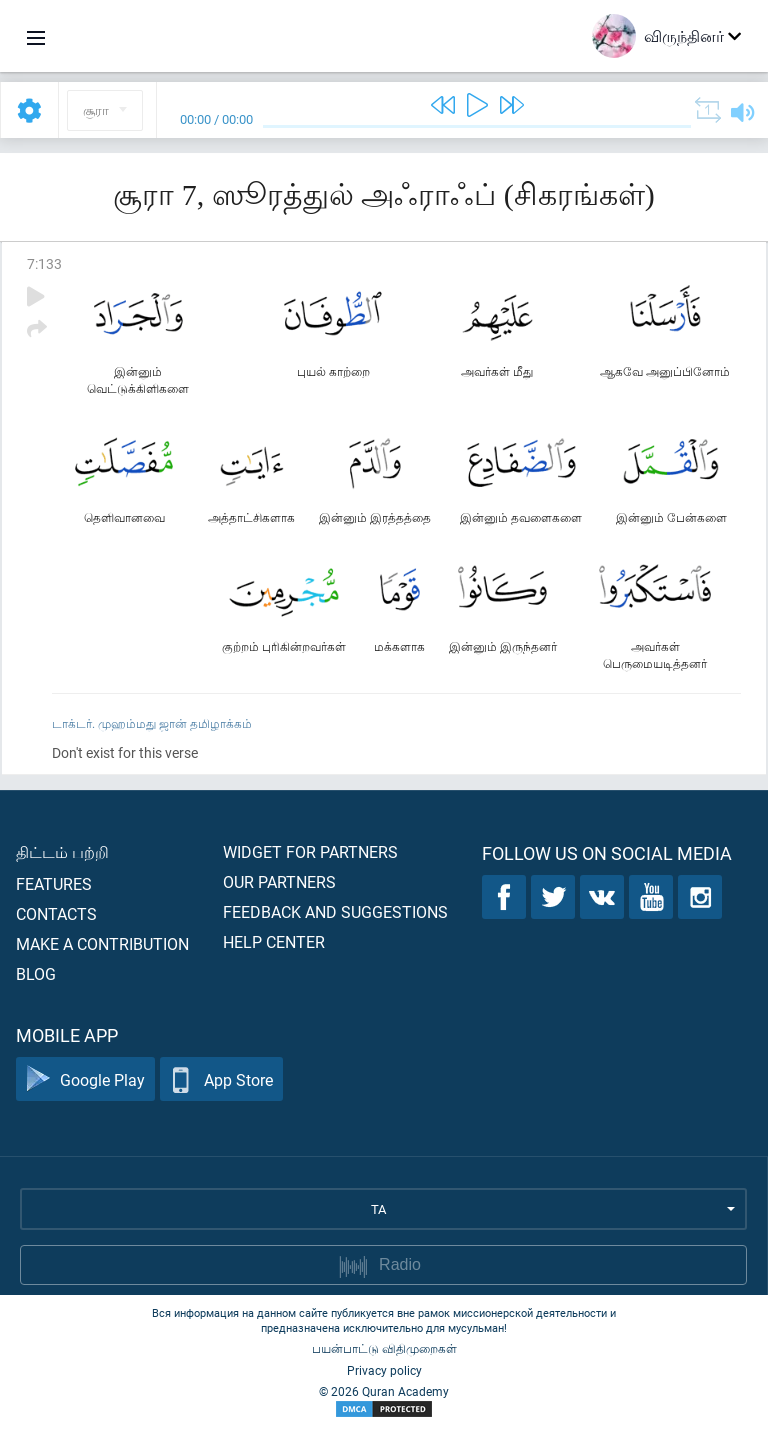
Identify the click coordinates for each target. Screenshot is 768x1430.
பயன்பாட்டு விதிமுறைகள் (384, 1348)
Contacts (56, 913)
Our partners (279, 881)
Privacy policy (384, 1370)
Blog (36, 973)
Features (54, 883)
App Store (221, 1079)
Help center (274, 941)
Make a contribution (102, 943)
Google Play (85, 1079)
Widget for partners (310, 851)
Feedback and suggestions (335, 911)
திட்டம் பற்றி (62, 851)
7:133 (44, 263)
